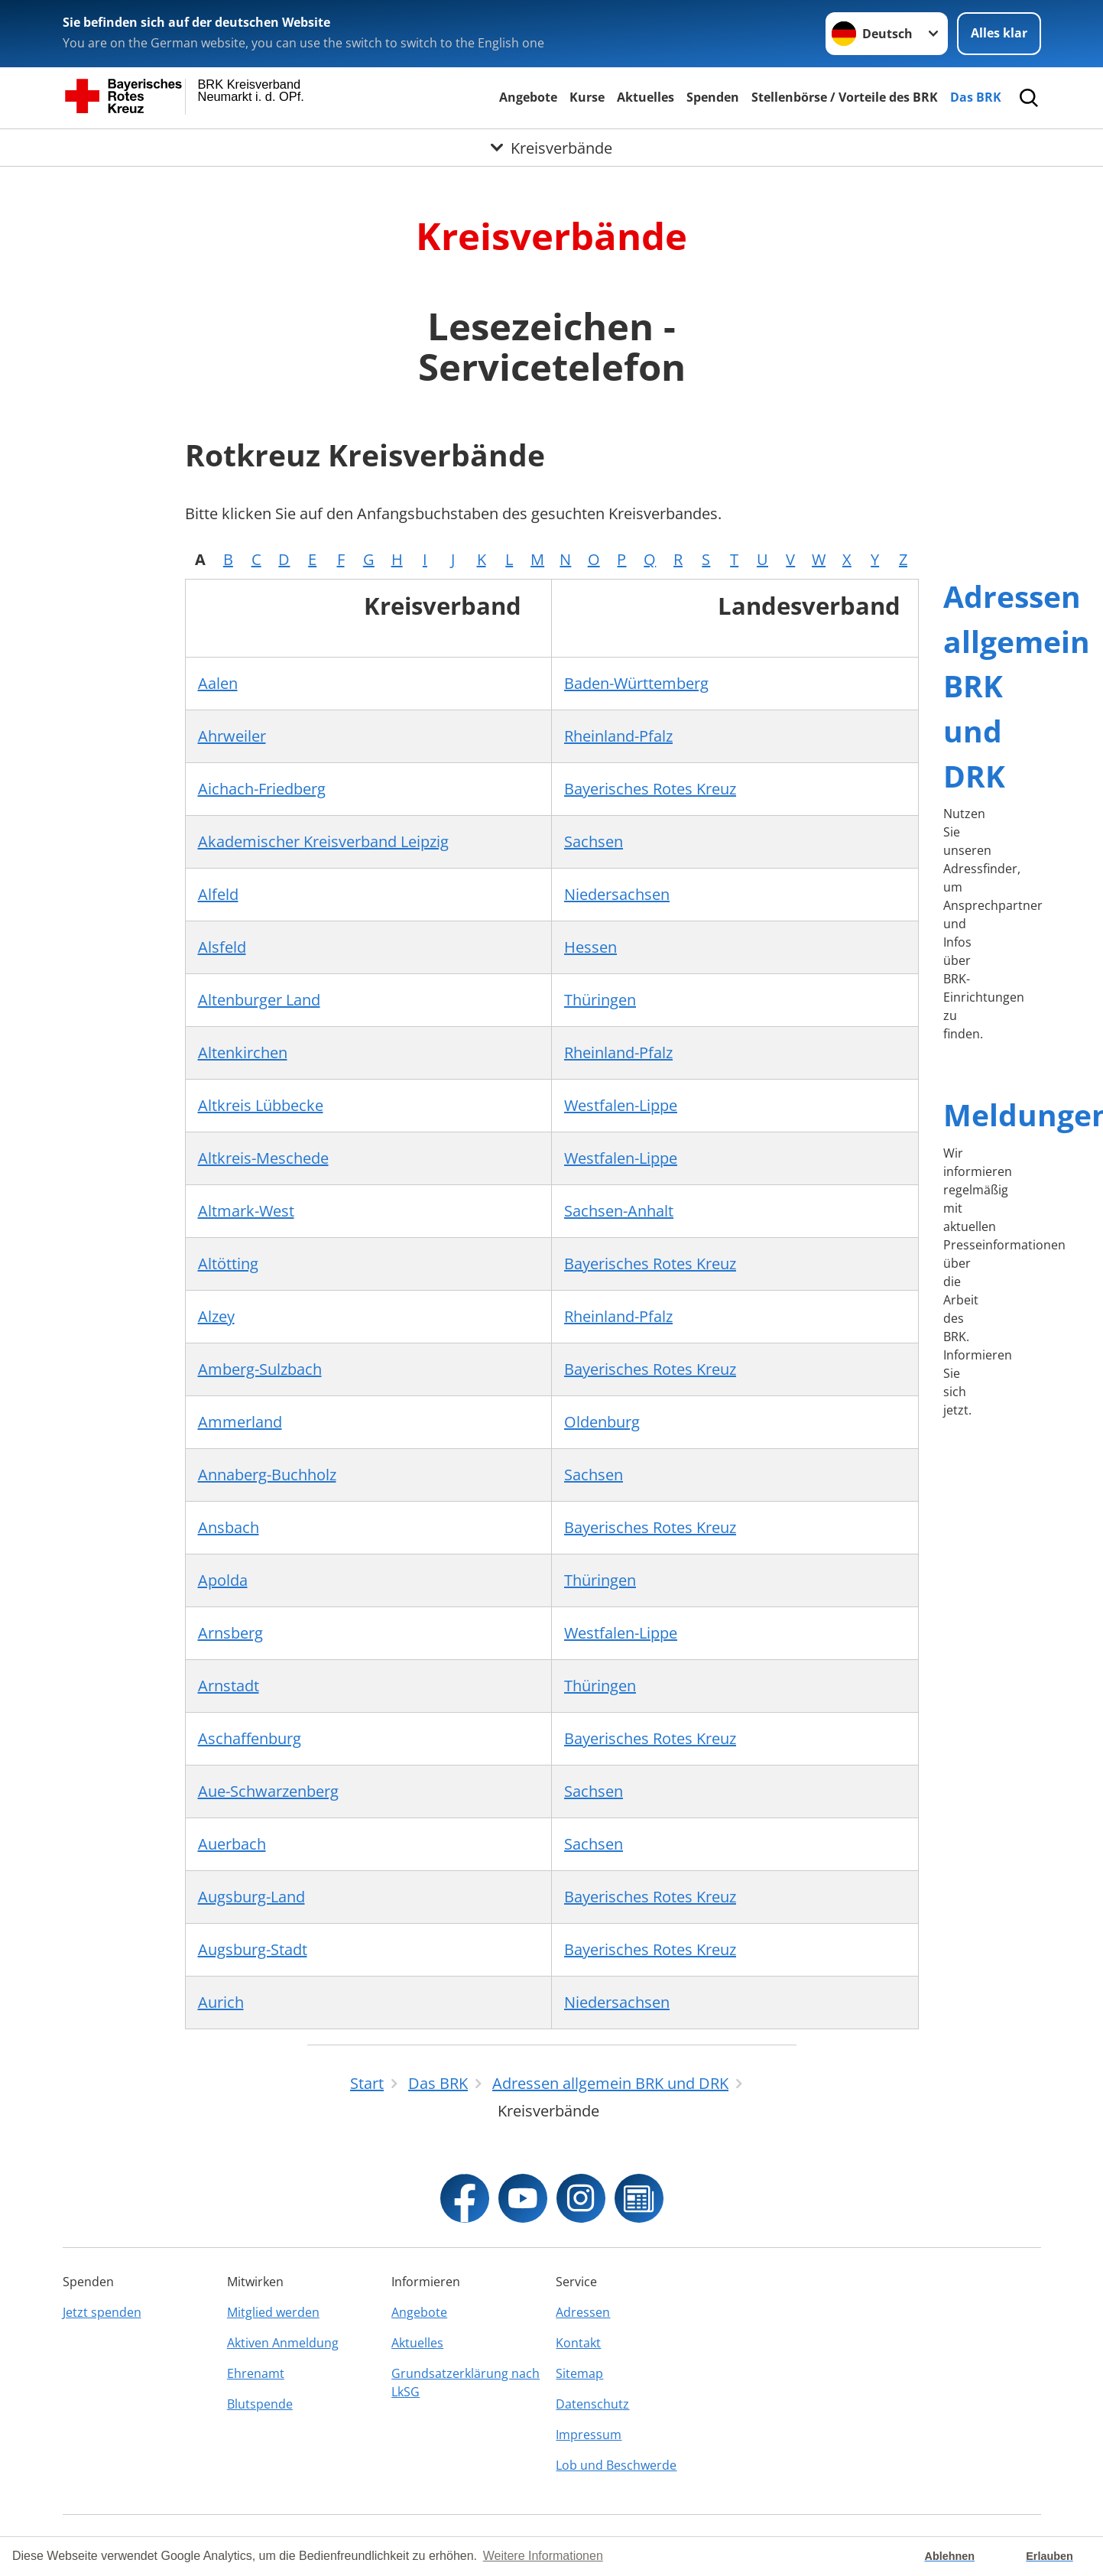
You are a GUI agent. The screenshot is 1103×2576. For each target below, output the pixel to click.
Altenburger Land (259, 999)
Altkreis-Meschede (263, 1158)
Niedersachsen (617, 894)
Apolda (223, 1580)
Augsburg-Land (251, 1896)
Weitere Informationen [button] (543, 2555)
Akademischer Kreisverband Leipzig (323, 841)
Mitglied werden (273, 2312)
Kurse (587, 97)
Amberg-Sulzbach (260, 1369)
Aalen (218, 683)
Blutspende (260, 2404)
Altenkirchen (242, 1052)
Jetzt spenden (102, 2312)
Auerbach (232, 1844)
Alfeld (218, 894)
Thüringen (600, 999)
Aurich (221, 2002)
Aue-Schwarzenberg (268, 1791)
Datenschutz (592, 2404)
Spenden (712, 97)
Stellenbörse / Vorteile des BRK (844, 97)
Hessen (590, 947)
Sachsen (593, 841)
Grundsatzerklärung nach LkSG (465, 2382)
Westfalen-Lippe (620, 1105)
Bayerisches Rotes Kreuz (650, 788)
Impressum (588, 2434)
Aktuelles (645, 97)
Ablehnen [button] (950, 2556)
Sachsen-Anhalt (618, 1210)
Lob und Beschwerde (616, 2465)
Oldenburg (602, 1421)
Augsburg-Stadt (252, 1949)
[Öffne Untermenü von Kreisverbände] (551, 147)
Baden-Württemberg (636, 683)
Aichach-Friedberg (262, 788)
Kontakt (578, 2342)
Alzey (216, 1316)
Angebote (528, 97)
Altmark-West (246, 1210)
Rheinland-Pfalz (618, 736)
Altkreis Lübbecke (260, 1105)
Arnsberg (230, 1633)
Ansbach (228, 1527)
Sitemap (579, 2373)
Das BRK (975, 97)
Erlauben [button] (1049, 2556)
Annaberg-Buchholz (267, 1474)
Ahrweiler (232, 736)
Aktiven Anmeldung (283, 2342)
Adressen (583, 2312)
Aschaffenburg (249, 1738)
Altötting (228, 1263)
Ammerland (240, 1421)
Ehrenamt (255, 2373)
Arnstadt (228, 1685)
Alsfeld (222, 947)
